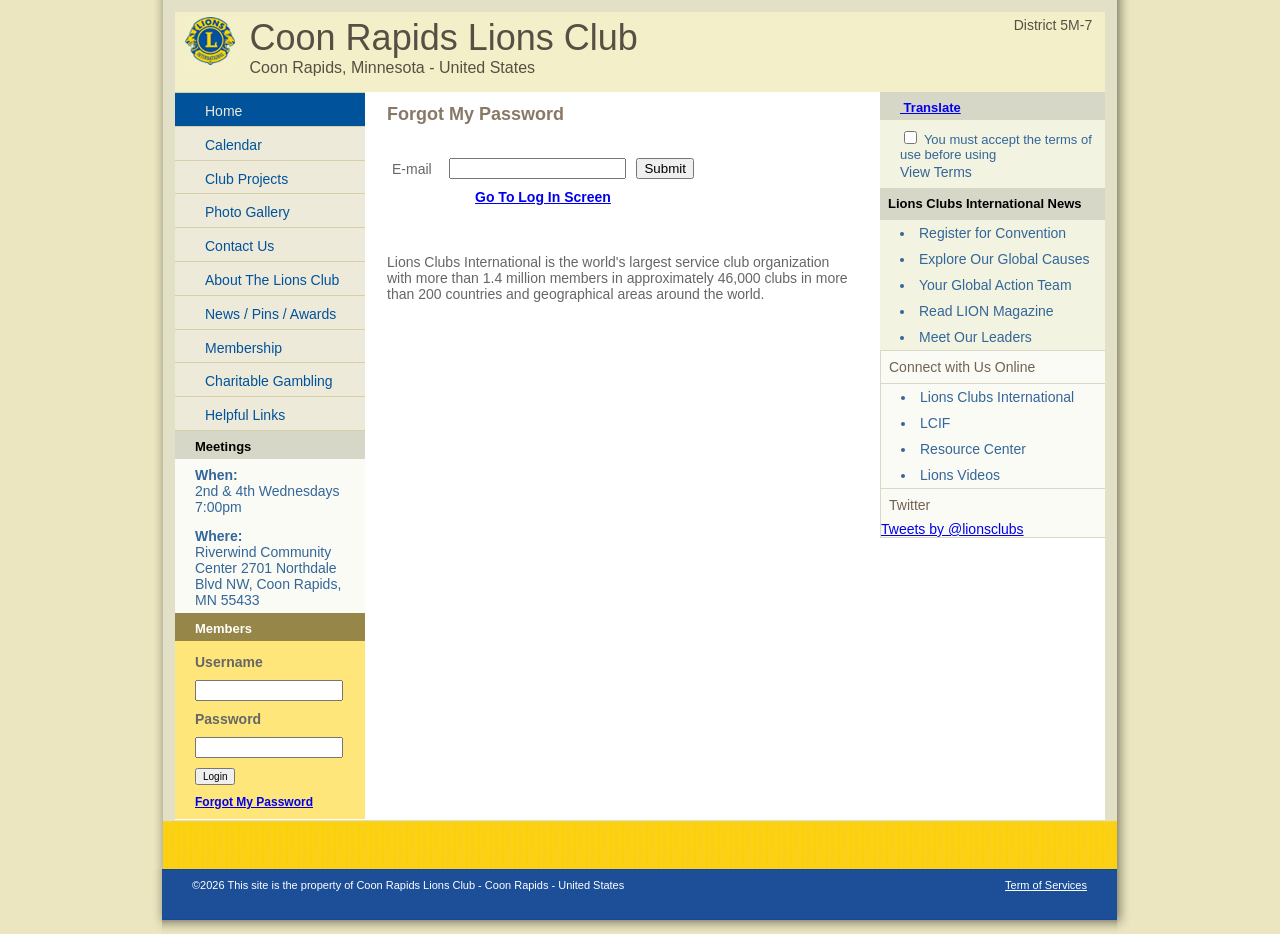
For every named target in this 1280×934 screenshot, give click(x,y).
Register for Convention (992, 233)
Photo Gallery (247, 212)
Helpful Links (245, 415)
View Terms (936, 172)
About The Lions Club (272, 280)
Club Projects (246, 179)
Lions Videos (960, 475)
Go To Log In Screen (543, 197)
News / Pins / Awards (270, 314)
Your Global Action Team (995, 285)
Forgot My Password (254, 802)
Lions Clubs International (997, 397)
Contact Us (239, 246)
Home (223, 111)
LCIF (935, 423)
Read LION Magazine (986, 311)
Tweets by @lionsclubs (952, 529)
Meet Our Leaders (975, 337)
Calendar (233, 145)
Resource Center (973, 449)
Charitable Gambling (269, 381)
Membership (243, 348)
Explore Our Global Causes (1004, 259)
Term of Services (1046, 885)
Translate (930, 107)
